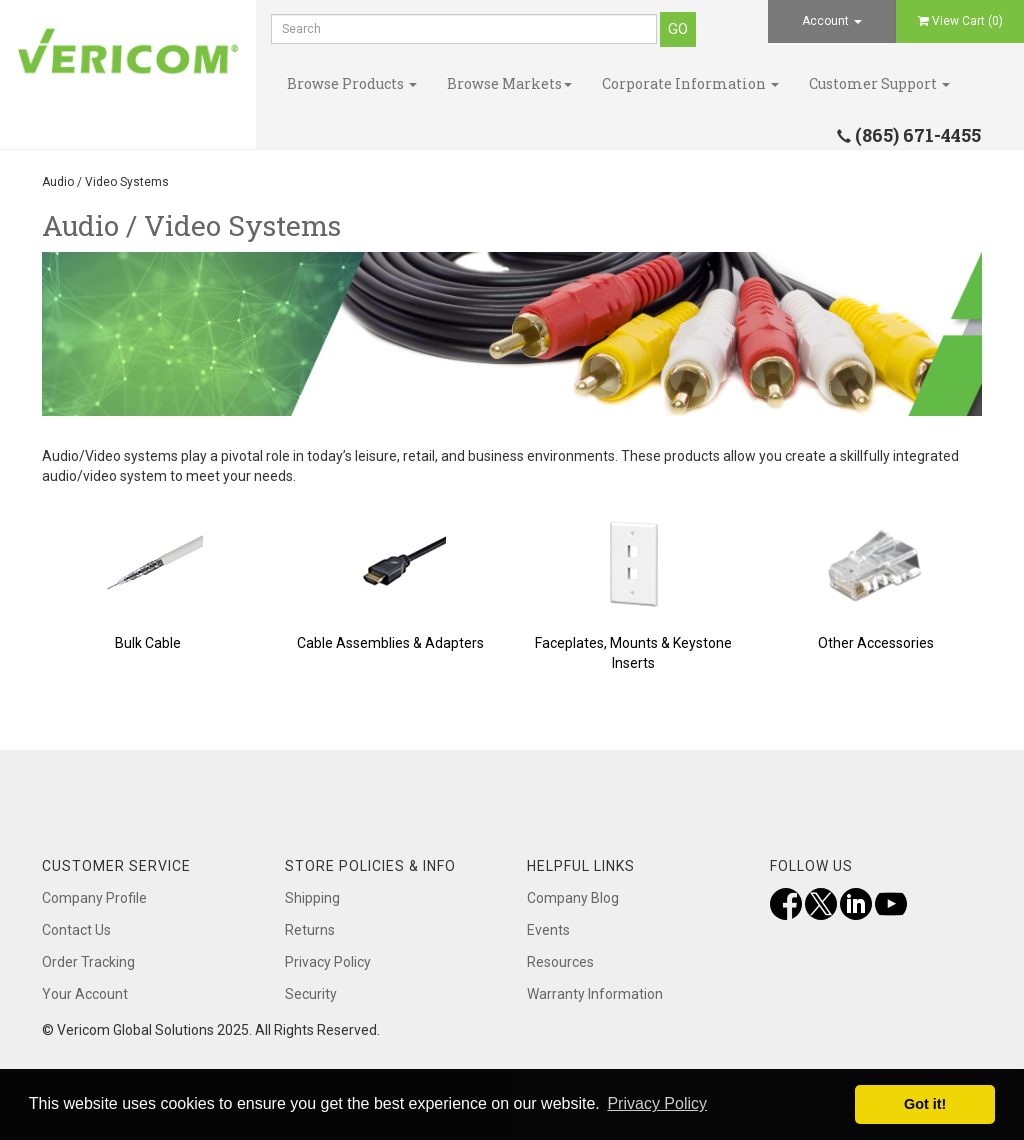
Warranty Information (595, 994)
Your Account (85, 994)
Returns (310, 930)
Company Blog (573, 898)
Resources (560, 962)
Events (548, 930)
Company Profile (94, 898)
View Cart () (960, 21)
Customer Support (879, 83)
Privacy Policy (328, 962)
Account (832, 21)
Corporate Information (690, 83)
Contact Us (76, 930)
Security (311, 994)
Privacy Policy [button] (657, 1103)
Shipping (312, 898)
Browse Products (352, 83)
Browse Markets (509, 83)
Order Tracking (88, 962)
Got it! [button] (925, 1104)
